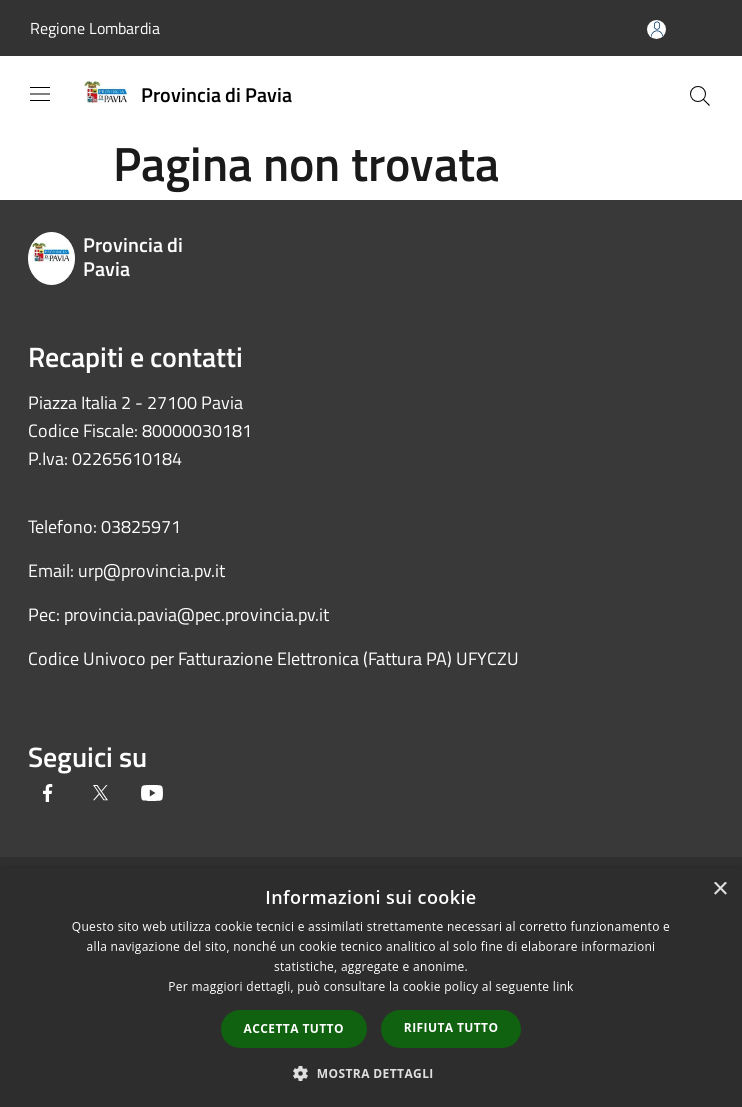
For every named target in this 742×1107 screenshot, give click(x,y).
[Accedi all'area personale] (656, 29)
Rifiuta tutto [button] (451, 1027)
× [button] (719, 889)
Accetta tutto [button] (294, 1028)
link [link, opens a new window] (563, 986)
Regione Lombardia (95, 28)
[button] (371, 1073)
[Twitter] (100, 794)
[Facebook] (48, 794)
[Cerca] (700, 96)
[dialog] (371, 987)
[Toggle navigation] (40, 94)
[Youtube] (152, 794)
